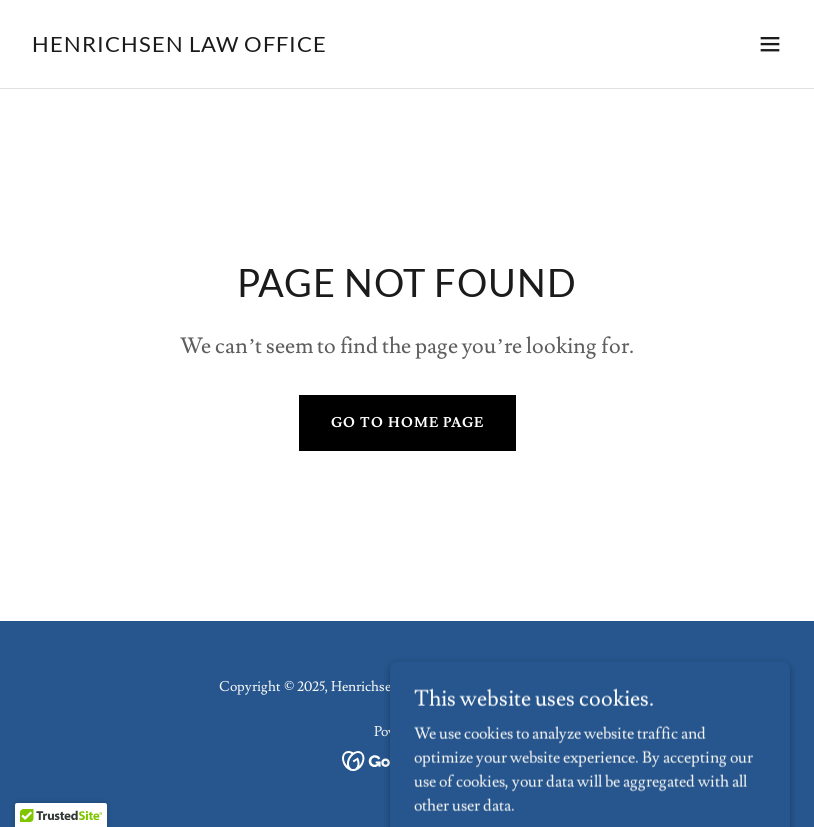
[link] (179, 47)
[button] (770, 44)
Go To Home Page (407, 423)
